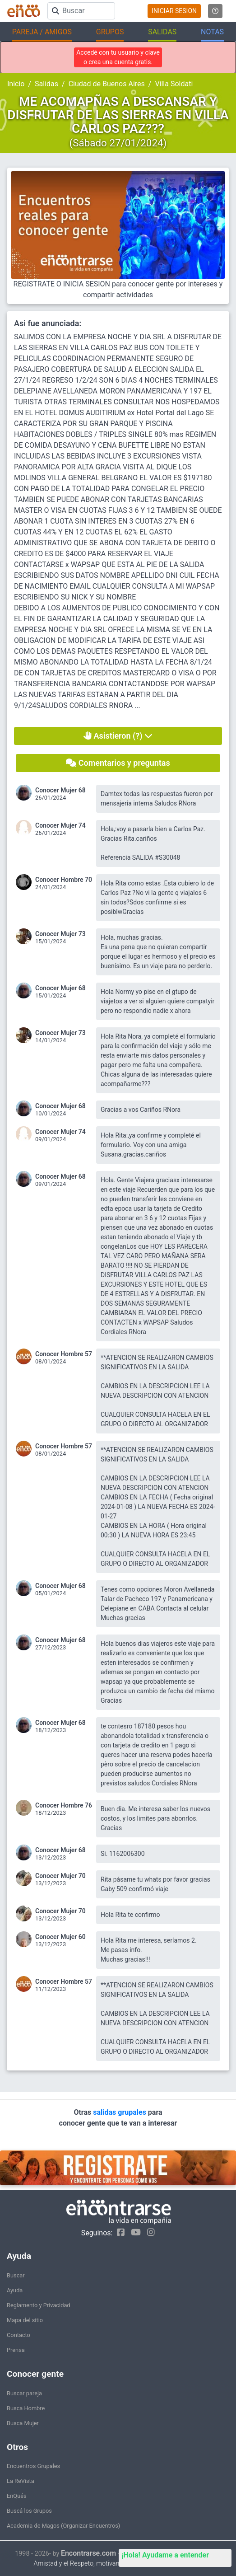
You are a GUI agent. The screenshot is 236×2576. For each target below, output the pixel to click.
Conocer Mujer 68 (60, 790)
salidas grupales (120, 2112)
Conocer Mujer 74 (60, 825)
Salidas (46, 84)
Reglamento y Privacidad (38, 2305)
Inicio (15, 84)
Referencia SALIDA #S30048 (140, 857)
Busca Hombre (26, 2408)
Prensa (16, 2350)
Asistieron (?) (118, 735)
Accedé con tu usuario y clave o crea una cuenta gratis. (118, 57)
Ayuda (15, 2290)
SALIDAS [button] (162, 32)
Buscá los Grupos (29, 2510)
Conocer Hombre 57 (63, 1354)
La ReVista (20, 2481)
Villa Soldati (174, 84)
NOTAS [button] (212, 32)
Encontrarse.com (88, 2553)
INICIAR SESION (174, 10)
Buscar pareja (24, 2393)
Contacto (18, 2335)
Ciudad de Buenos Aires (107, 84)
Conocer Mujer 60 (60, 1937)
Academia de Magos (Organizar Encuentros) (63, 2525)
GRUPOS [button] (110, 32)
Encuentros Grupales (33, 2466)
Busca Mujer (23, 2423)
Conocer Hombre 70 (63, 879)
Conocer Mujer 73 (60, 934)
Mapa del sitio (25, 2320)
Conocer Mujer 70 (60, 1876)
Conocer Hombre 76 (63, 1805)
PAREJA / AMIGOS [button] (42, 32)
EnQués (17, 2495)
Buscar (16, 2275)
